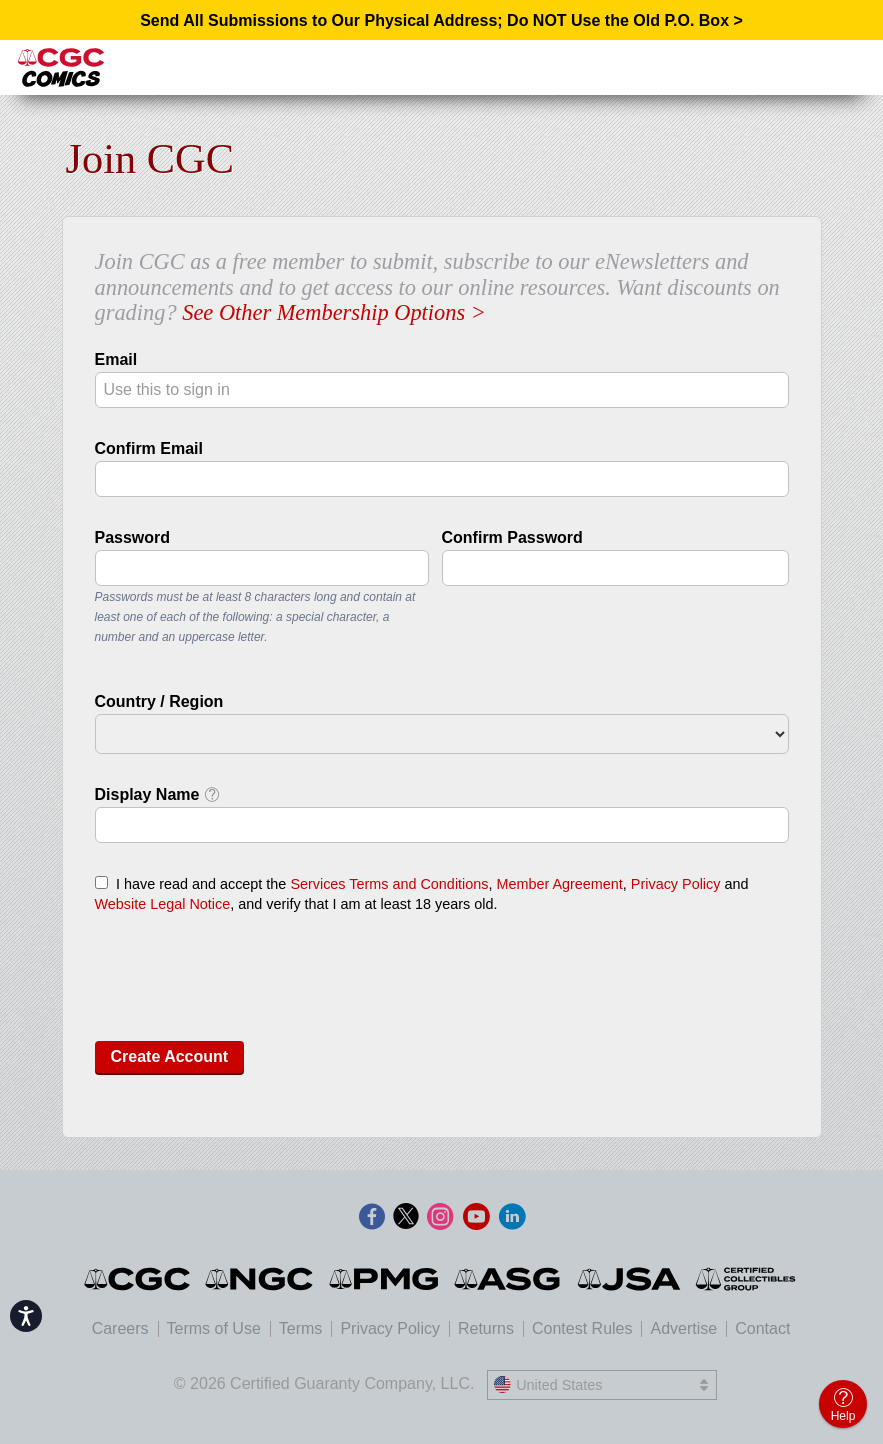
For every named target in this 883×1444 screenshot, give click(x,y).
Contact (762, 1328)
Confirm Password (512, 537)
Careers (120, 1328)
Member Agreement (559, 884)
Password (133, 537)
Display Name (157, 794)
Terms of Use (214, 1328)
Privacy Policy (676, 884)
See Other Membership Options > (334, 312)
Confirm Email (149, 448)
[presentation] (247, 986)
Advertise (683, 1328)
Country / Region (159, 701)
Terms (301, 1328)
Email (116, 359)
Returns (486, 1328)
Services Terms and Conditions (389, 884)
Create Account (170, 1056)
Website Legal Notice (163, 904)
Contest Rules (582, 1328)
